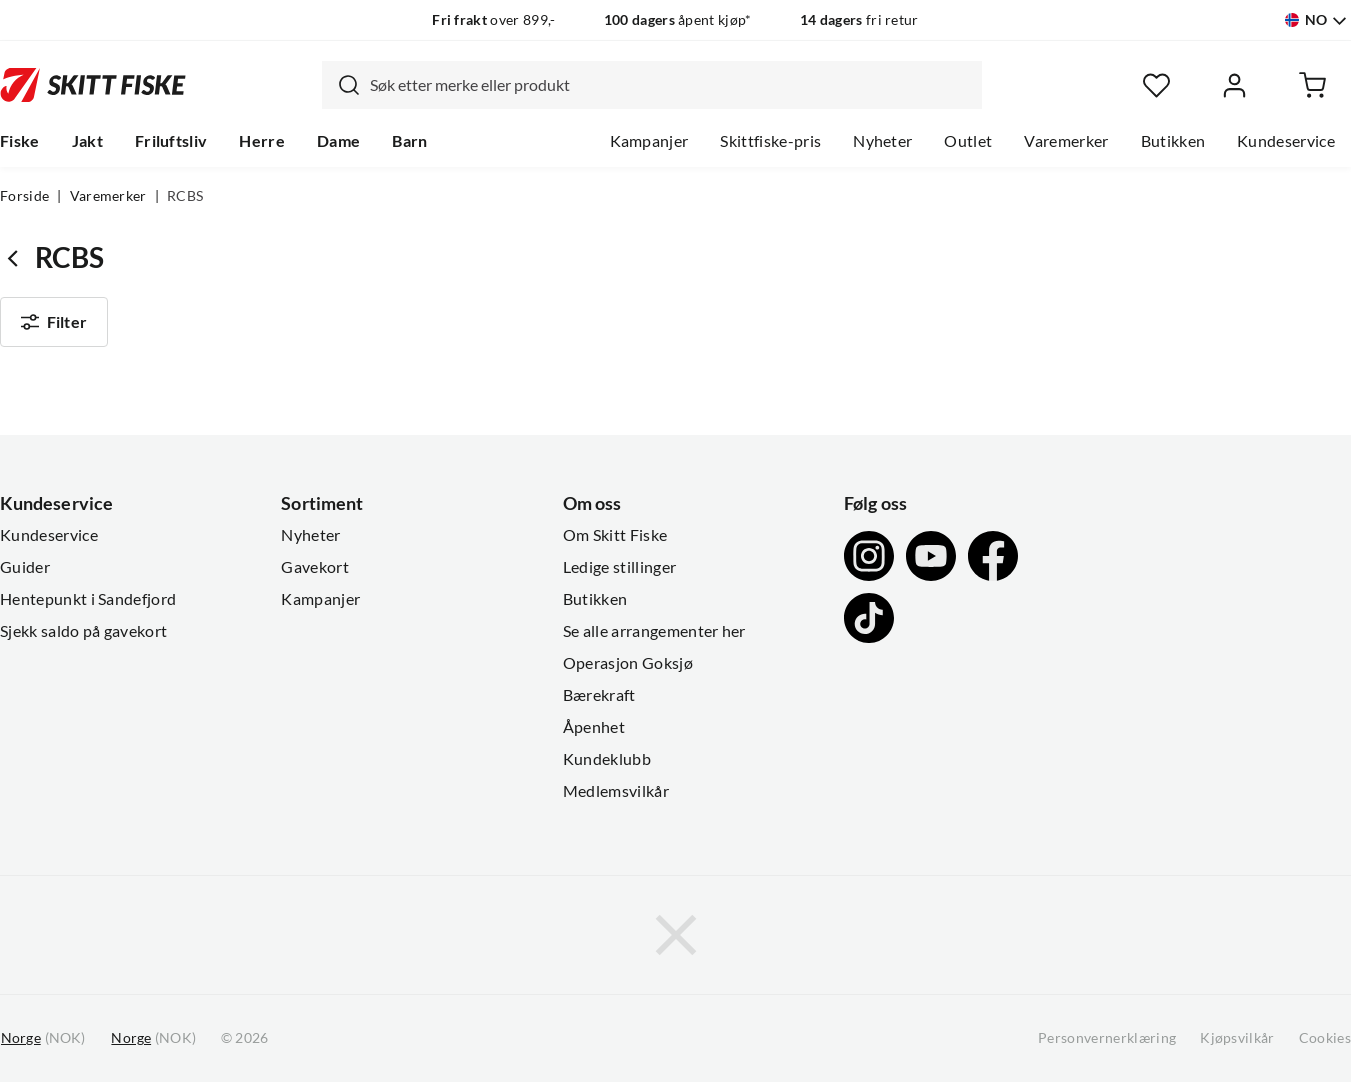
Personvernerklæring (1107, 1038)
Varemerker (1066, 141)
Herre (262, 141)
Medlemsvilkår (616, 791)
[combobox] (652, 85)
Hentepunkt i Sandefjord (88, 599)
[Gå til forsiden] (93, 84)
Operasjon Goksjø (628, 663)
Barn (409, 141)
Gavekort (315, 567)
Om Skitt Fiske (615, 535)
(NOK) (43, 1038)
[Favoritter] (1156, 85)
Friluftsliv (171, 141)
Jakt (87, 141)
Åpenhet (594, 727)
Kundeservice (1286, 141)
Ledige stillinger (619, 567)
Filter (54, 322)
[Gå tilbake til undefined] (17, 257)
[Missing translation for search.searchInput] (341, 85)
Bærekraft (599, 695)
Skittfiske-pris (770, 141)
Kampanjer (649, 141)
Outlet (968, 141)
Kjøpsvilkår (1237, 1038)
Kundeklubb (607, 759)
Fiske (20, 141)
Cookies (1325, 1038)
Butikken (1173, 141)
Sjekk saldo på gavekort (83, 631)
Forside (24, 196)
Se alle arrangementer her (654, 631)
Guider (25, 567)
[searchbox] (671, 85)
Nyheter (882, 141)
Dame (338, 141)
